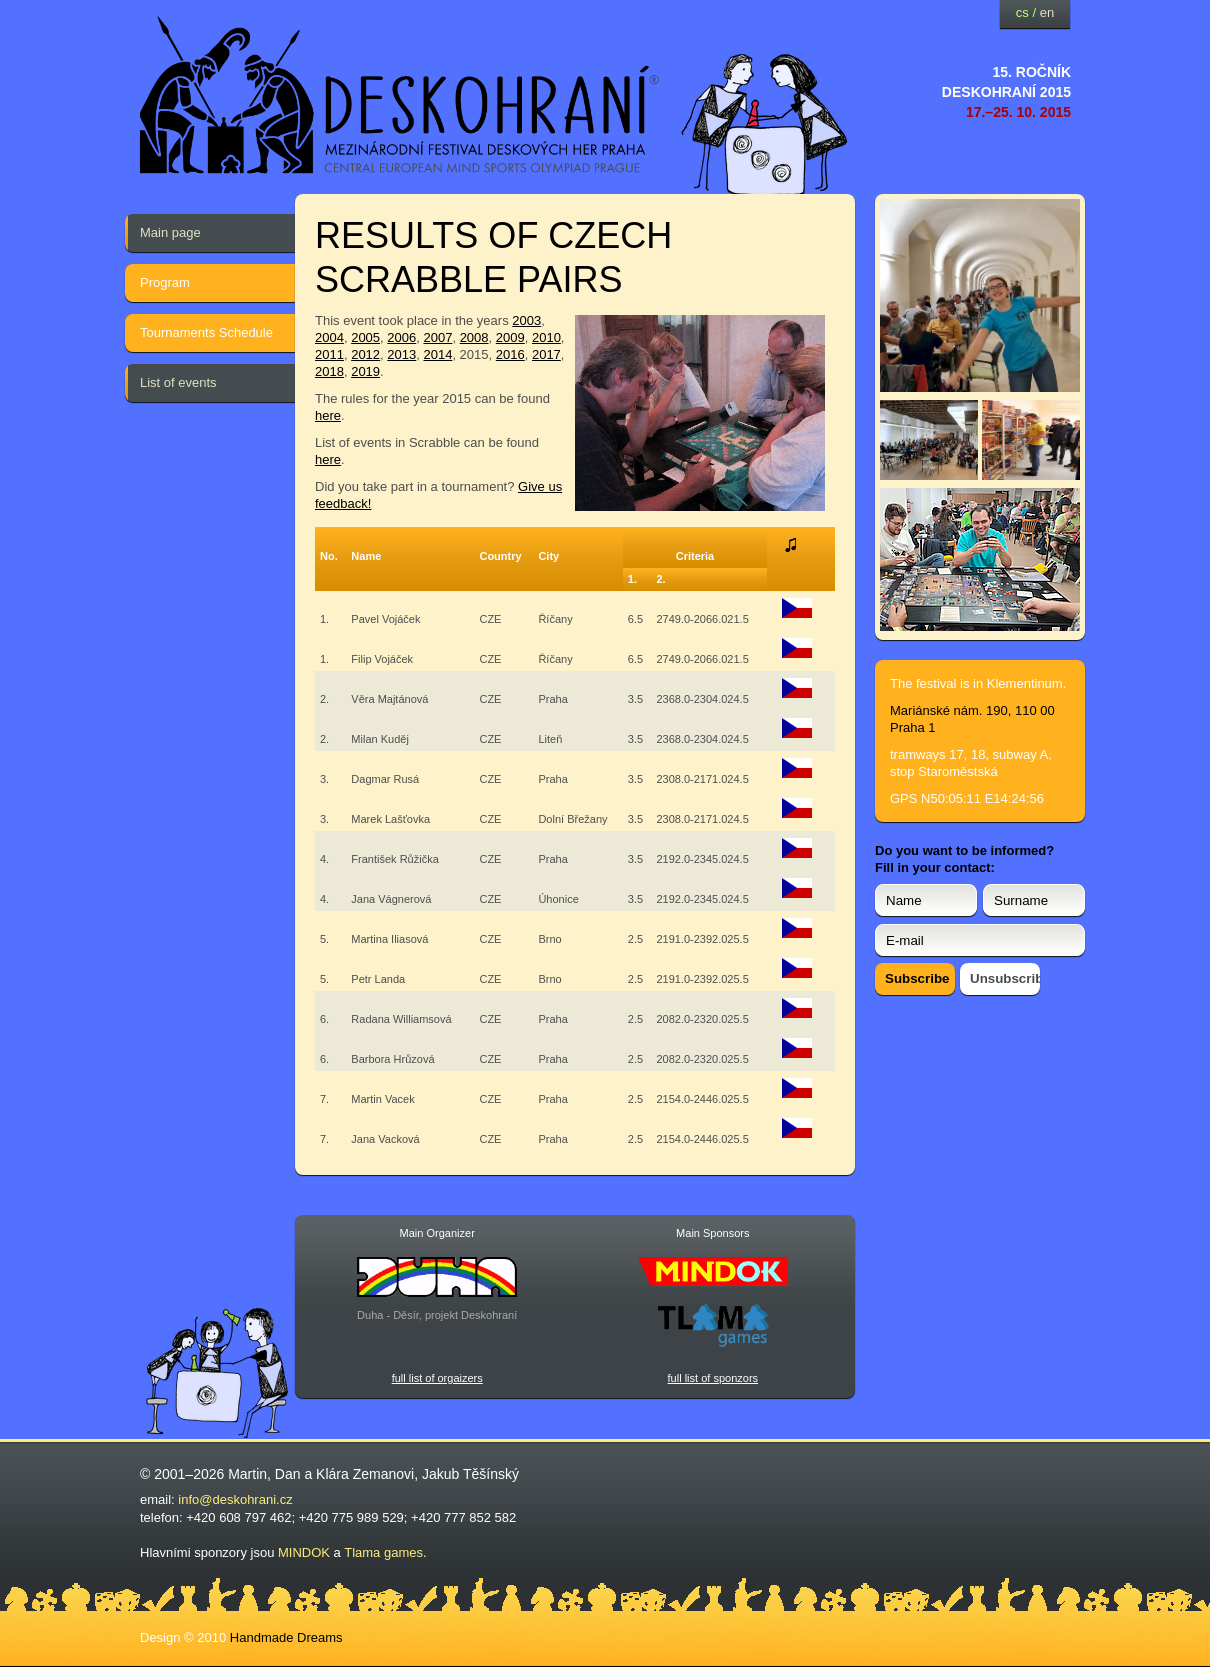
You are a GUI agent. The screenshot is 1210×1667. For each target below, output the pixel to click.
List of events (178, 382)
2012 (365, 354)
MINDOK (304, 1552)
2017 (546, 354)
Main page (170, 232)
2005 (365, 337)
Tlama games (383, 1552)
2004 (329, 337)
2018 (329, 371)
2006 (401, 337)
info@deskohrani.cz (235, 1499)
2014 (437, 354)
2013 (401, 354)
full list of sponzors (713, 1378)
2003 (526, 320)
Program (165, 282)
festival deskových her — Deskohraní (400, 95)
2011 (329, 354)
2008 (474, 337)
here (328, 415)
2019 (365, 371)
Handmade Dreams (286, 1637)
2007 (437, 337)
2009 (510, 337)
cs (1022, 12)
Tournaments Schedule (206, 332)
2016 (510, 354)
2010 (546, 337)
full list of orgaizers (437, 1378)
